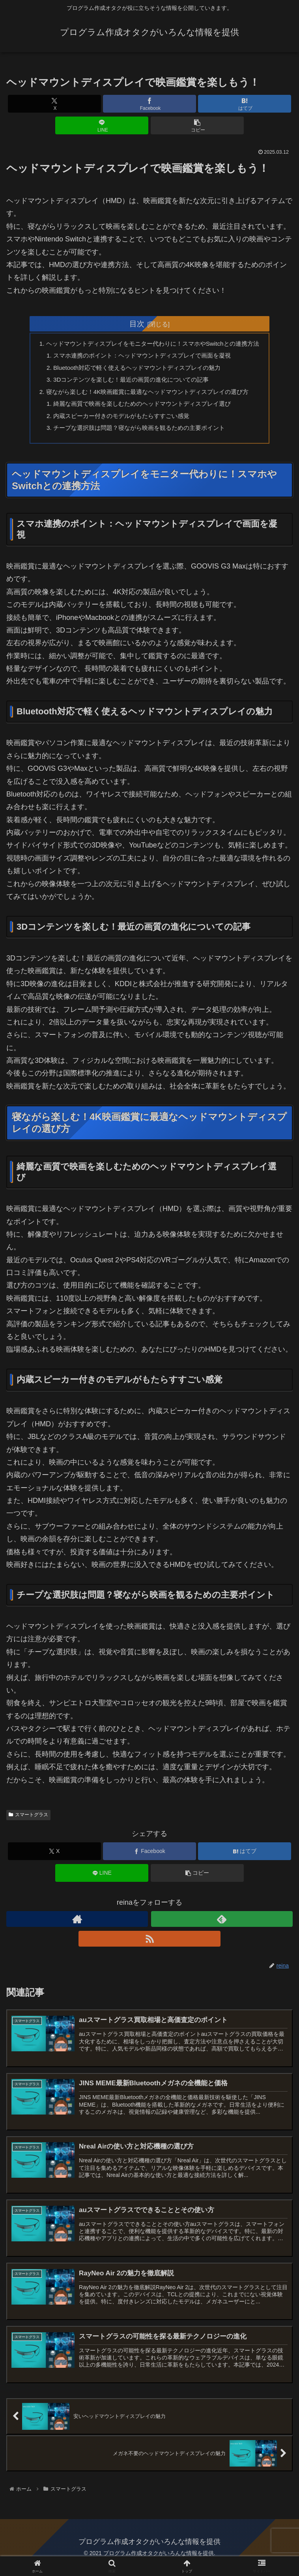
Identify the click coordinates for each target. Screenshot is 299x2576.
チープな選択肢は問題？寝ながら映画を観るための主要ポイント (138, 433)
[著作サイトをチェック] (77, 1926)
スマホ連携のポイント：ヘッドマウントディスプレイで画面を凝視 (141, 356)
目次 (136, 323)
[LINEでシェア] (101, 125)
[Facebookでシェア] (149, 104)
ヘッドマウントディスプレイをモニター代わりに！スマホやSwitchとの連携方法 (152, 344)
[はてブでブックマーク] (244, 104)
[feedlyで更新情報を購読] (222, 1926)
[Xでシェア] (54, 104)
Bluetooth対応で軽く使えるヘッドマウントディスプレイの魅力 (136, 369)
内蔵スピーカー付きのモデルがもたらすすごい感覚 (119, 420)
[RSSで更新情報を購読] (149, 1945)
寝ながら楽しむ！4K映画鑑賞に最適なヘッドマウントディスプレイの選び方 (147, 395)
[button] (197, 125)
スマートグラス (28, 1821)
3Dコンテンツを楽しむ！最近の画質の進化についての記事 (130, 382)
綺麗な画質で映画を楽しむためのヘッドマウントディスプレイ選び (141, 408)
